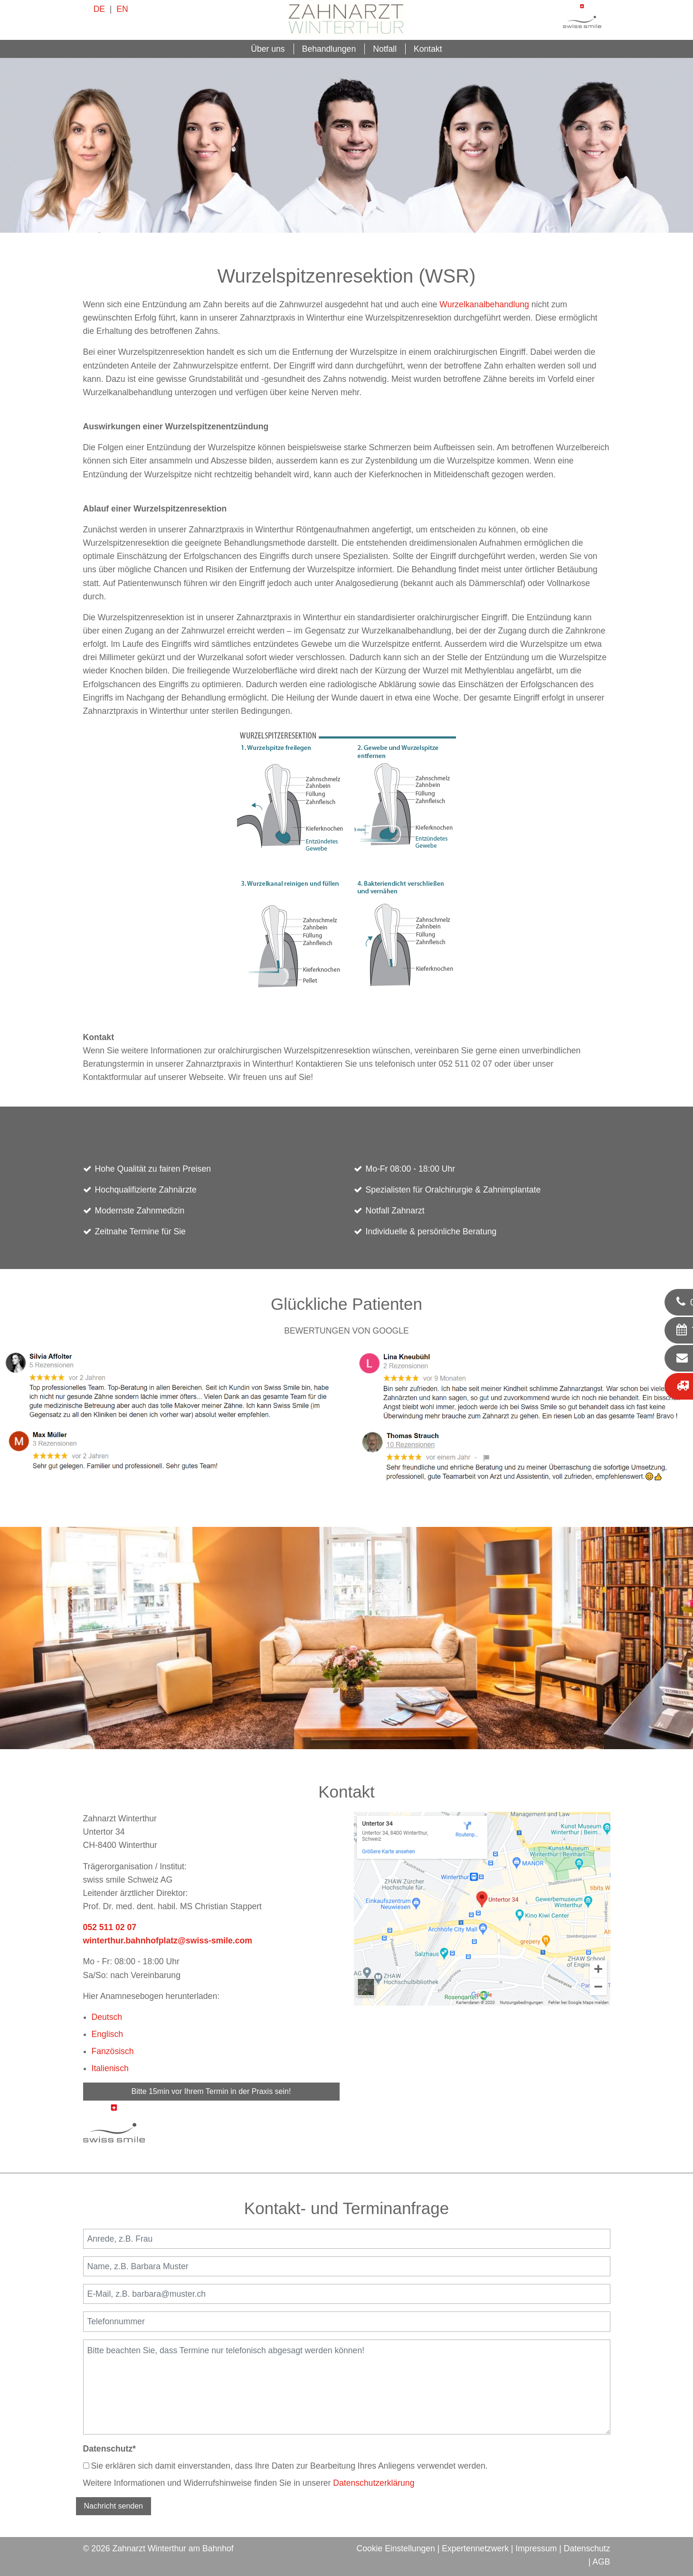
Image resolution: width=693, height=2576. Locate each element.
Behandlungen (329, 49)
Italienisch (110, 2068)
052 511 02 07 (110, 1927)
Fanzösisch (113, 2051)
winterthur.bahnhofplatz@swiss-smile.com (167, 1940)
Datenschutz (109, 2448)
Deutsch (107, 2017)
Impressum (536, 2548)
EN (122, 9)
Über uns (268, 49)
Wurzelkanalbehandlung (484, 304)
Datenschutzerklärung (373, 2483)
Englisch (107, 2034)
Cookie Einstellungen (395, 2548)
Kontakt (428, 49)
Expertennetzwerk (475, 2548)
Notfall (385, 49)
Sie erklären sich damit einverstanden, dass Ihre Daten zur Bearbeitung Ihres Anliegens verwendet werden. (285, 2466)
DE (99, 9)
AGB (601, 2562)
